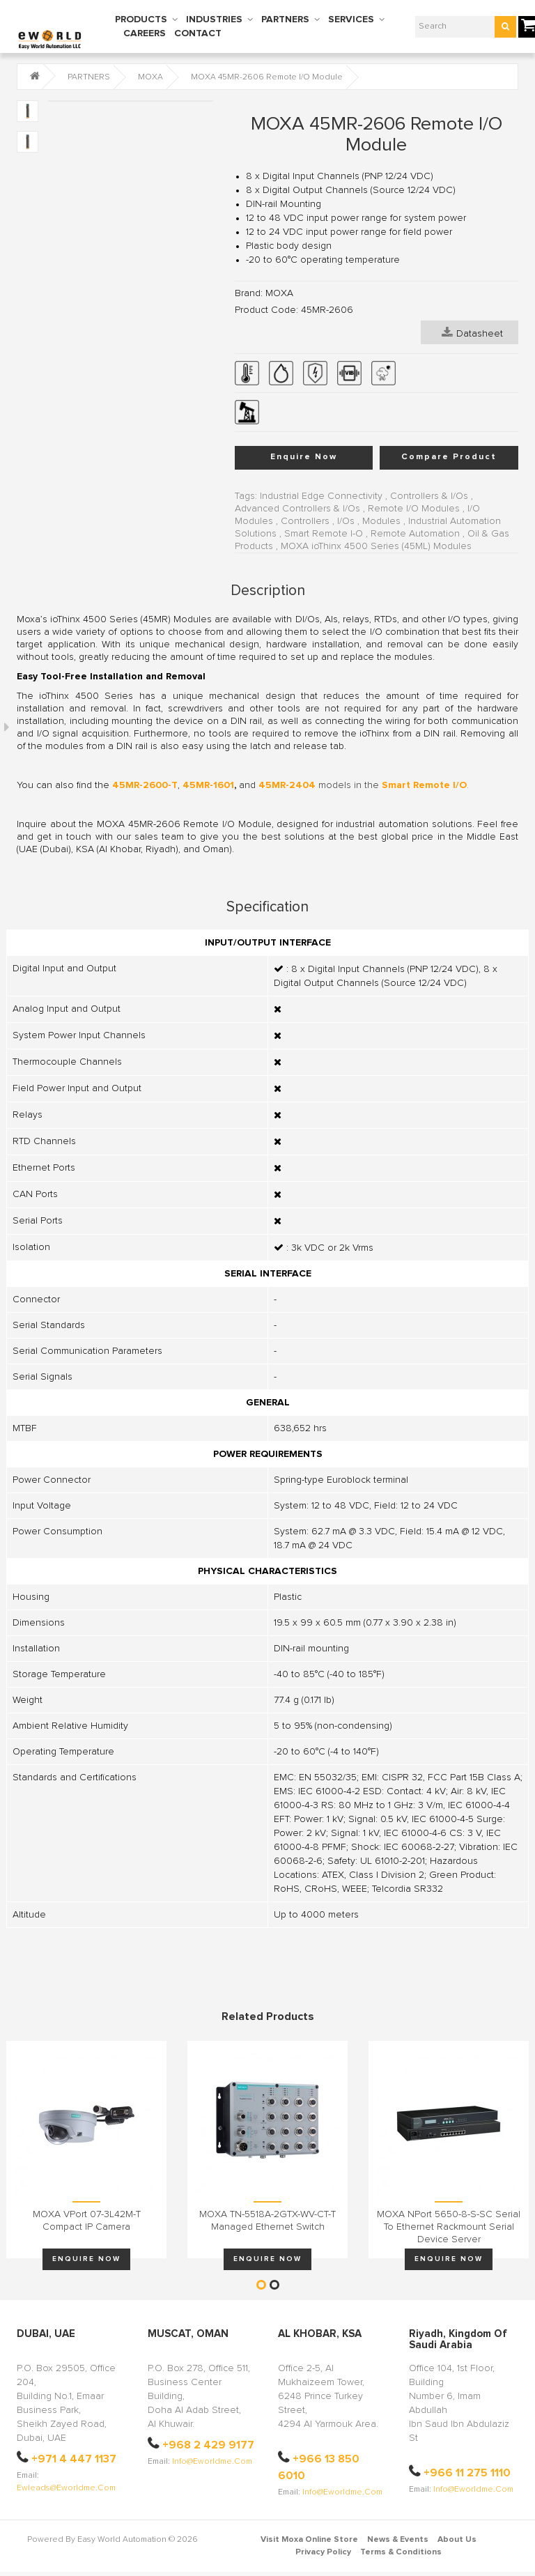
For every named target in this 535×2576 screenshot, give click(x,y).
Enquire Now (303, 457)
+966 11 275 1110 (467, 2472)
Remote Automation (415, 534)
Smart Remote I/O (424, 785)
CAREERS (144, 33)
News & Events (397, 2540)
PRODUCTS (141, 19)
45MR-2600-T (145, 785)
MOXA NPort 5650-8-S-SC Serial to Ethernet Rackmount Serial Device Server (448, 2226)
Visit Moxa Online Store (309, 2540)
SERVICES (351, 19)
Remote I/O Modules (414, 509)
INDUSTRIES (214, 19)
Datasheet (472, 332)
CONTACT (198, 33)
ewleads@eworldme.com (66, 2488)
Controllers (305, 521)
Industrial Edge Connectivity (321, 496)
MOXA (150, 77)
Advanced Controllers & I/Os (297, 509)
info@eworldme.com (212, 2462)
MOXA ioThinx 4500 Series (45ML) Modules (376, 546)
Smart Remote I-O (323, 534)
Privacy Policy (323, 2552)
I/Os (346, 521)
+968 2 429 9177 (208, 2445)
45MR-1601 (208, 785)
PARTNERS (285, 19)
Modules (381, 521)
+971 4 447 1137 (73, 2459)
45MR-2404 (287, 785)
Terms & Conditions (401, 2552)
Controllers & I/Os (429, 496)
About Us (456, 2540)
